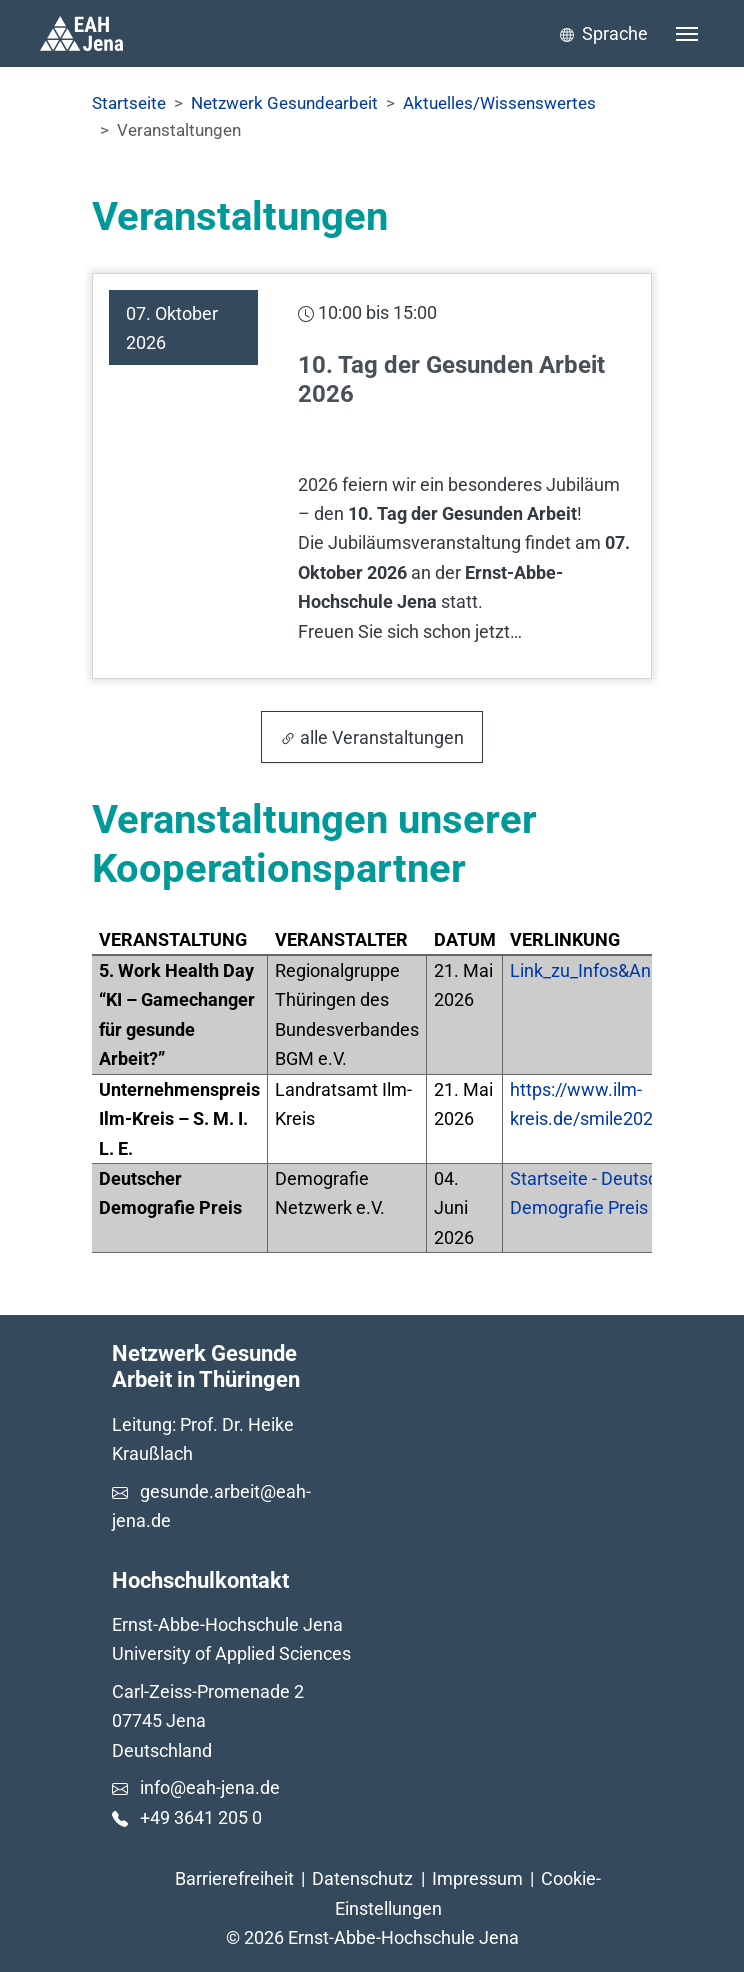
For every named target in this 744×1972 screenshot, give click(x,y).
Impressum (477, 1878)
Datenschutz (362, 1878)
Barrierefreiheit (234, 1878)
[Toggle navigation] (687, 34)
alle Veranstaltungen (372, 737)
